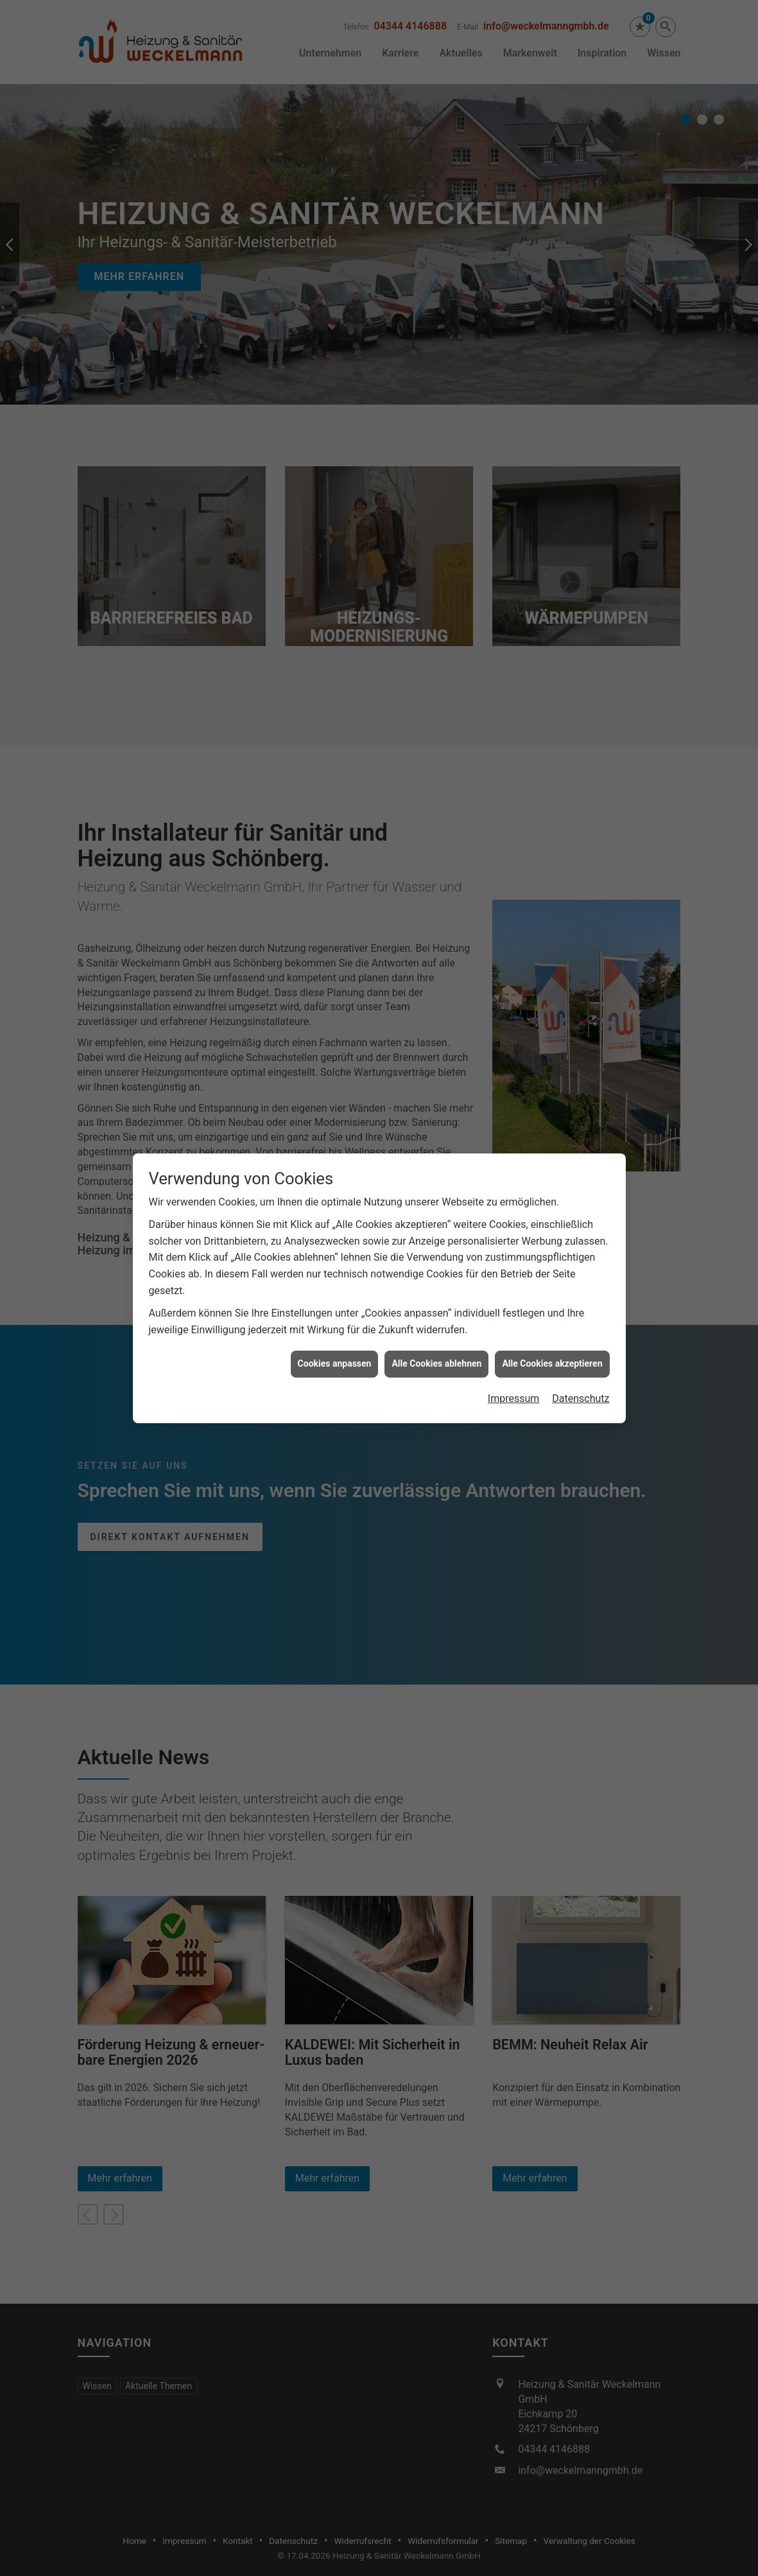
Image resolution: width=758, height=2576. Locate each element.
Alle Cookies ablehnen (436, 1363)
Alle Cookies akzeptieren (552, 1363)
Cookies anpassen (335, 1363)
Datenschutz (580, 1398)
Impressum (514, 1398)
